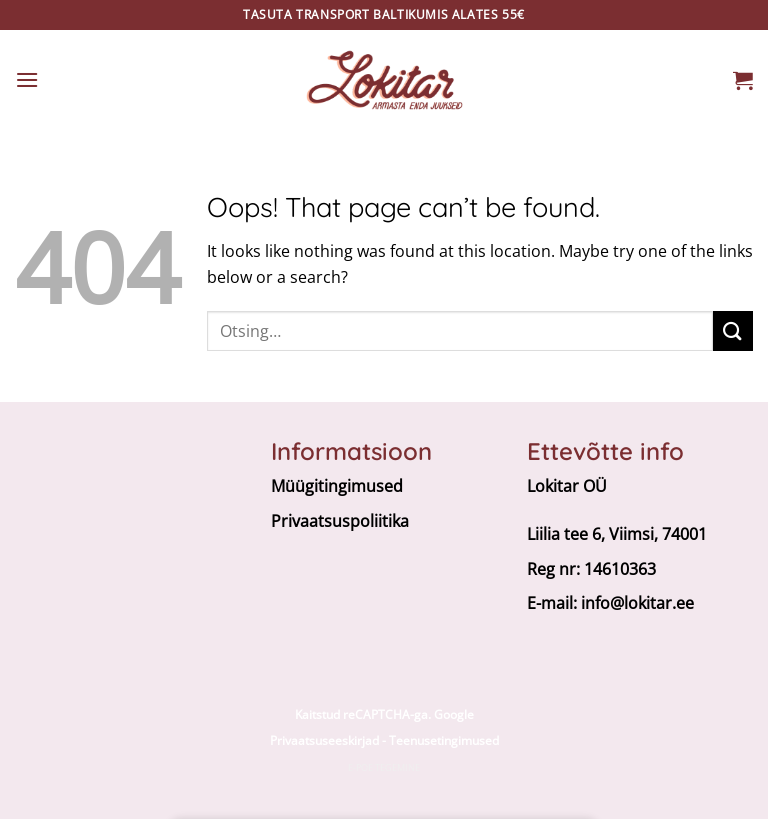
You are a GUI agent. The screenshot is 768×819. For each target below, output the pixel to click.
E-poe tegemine (384, 767)
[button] (27, 79)
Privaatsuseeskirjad (324, 740)
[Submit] (733, 330)
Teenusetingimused (444, 740)
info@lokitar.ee (637, 603)
